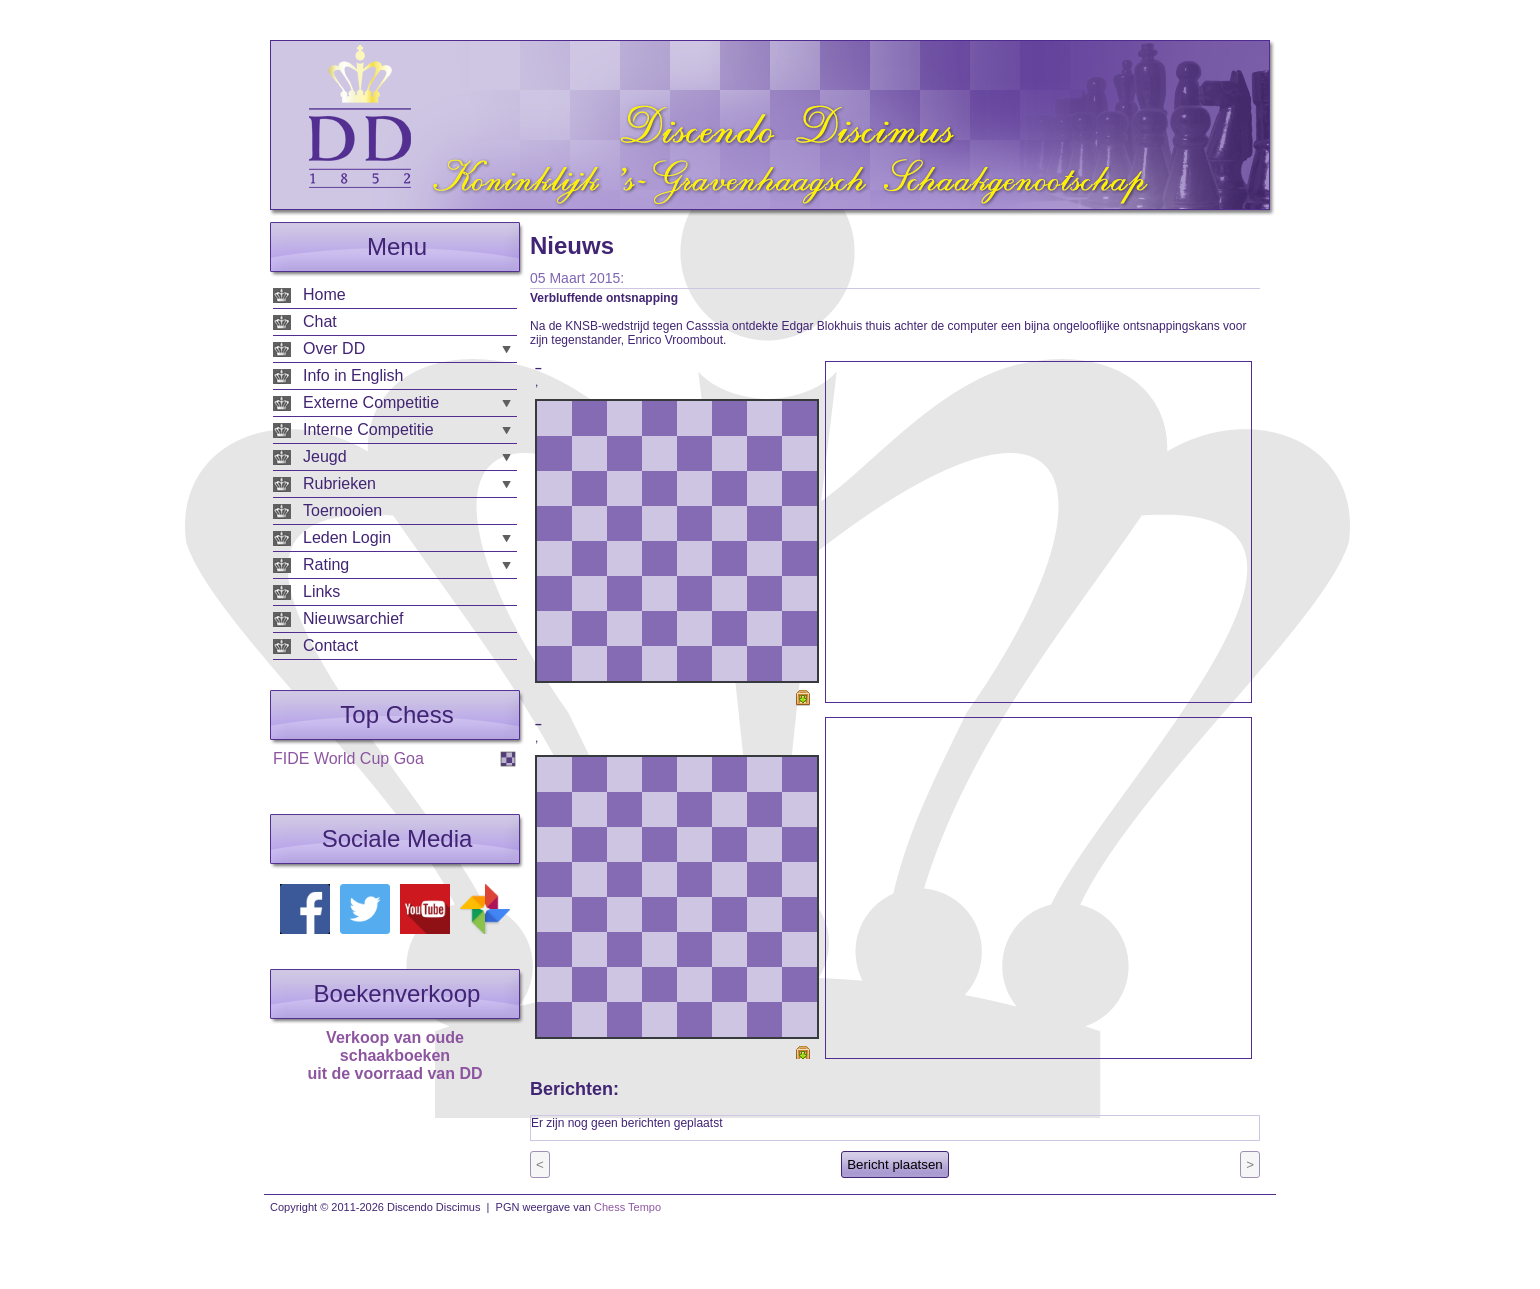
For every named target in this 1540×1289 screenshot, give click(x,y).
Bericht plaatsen (895, 1164)
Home (324, 294)
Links (321, 591)
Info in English (353, 375)
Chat (320, 321)
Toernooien (342, 510)
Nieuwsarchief (353, 618)
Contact (330, 645)
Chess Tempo (627, 1207)
